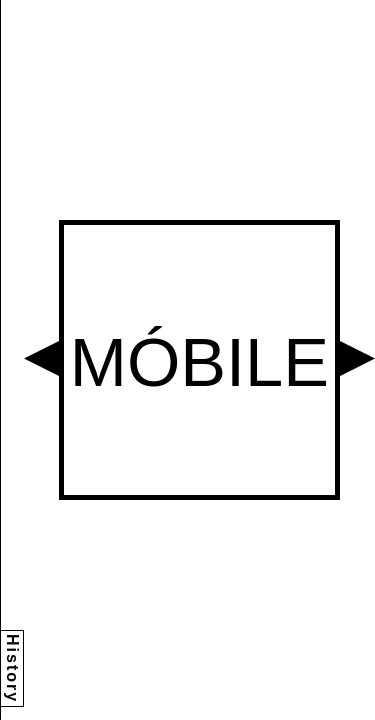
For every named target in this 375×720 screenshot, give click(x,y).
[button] (41, 358)
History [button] (12, 668)
